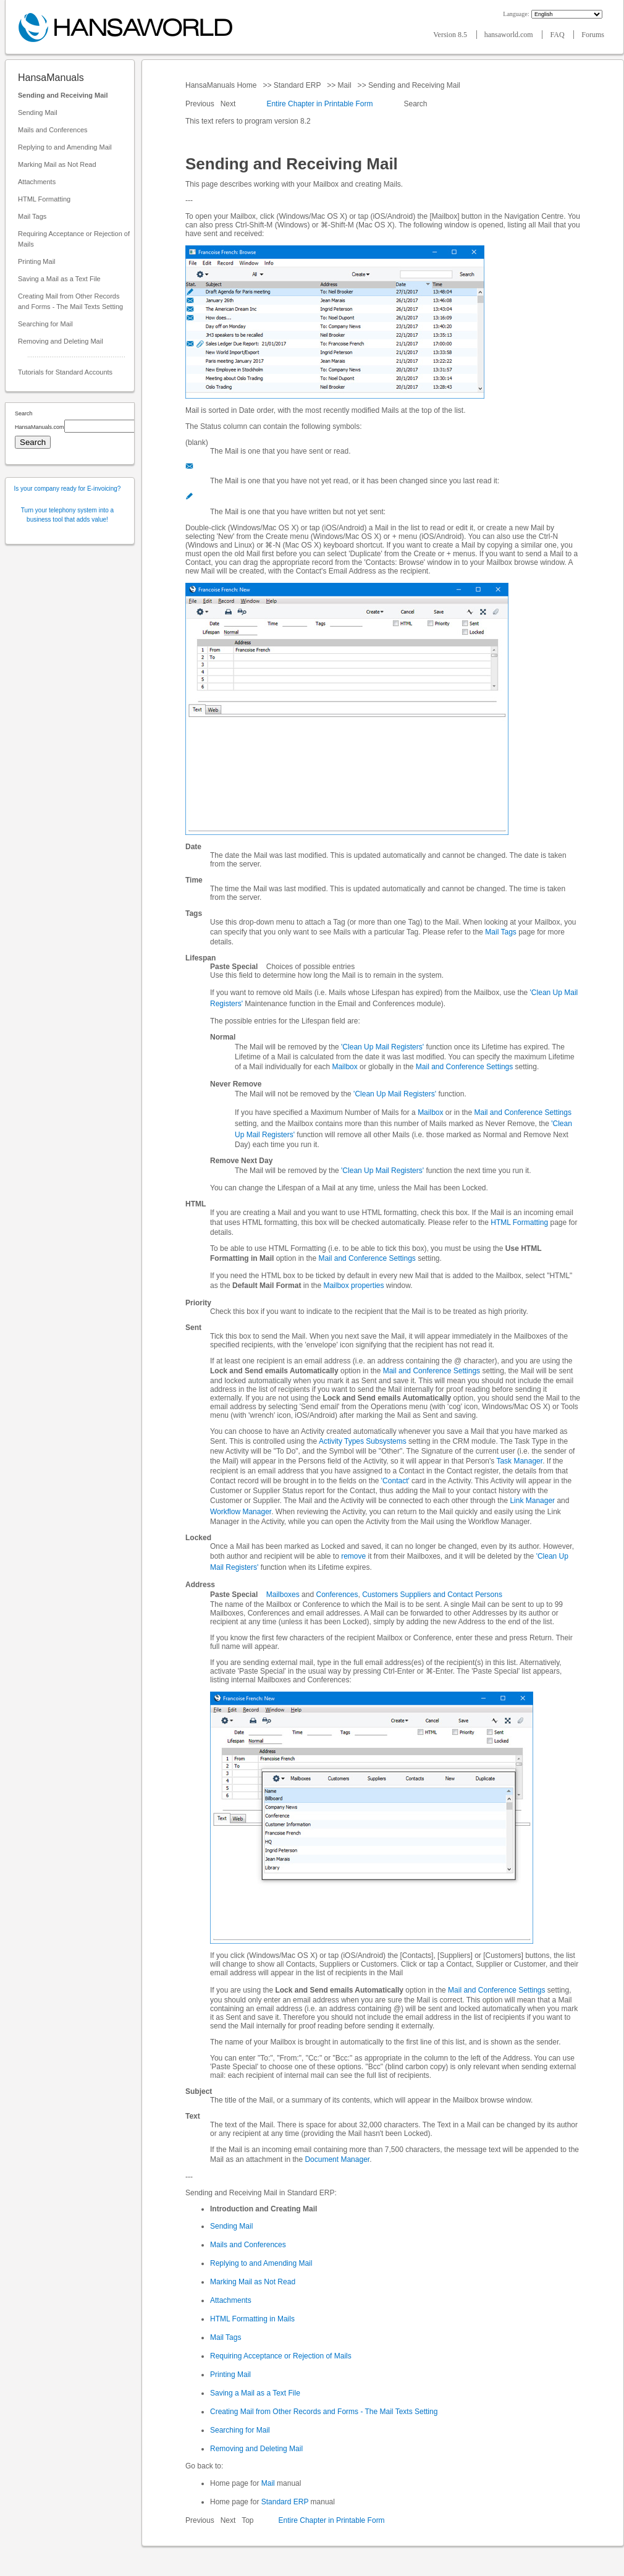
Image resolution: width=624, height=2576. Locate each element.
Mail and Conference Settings (464, 1066)
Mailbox (344, 1066)
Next (229, 104)
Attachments (37, 181)
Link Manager (532, 1500)
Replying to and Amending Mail (65, 147)
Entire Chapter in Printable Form (319, 104)
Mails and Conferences (53, 129)
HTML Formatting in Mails (252, 2319)
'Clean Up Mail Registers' (382, 1047)
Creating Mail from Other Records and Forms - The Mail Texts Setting (70, 301)
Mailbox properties (353, 1285)
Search (415, 104)
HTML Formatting (44, 199)
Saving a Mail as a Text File (59, 278)
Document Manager (337, 2159)
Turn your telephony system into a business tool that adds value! (67, 515)
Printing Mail (37, 261)
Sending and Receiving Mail (63, 95)
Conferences (337, 1594)
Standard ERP (297, 85)
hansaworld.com (509, 34)
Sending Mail (37, 112)
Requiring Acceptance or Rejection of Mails (74, 239)
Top (247, 2520)
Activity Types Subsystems (363, 1441)
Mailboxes (283, 1594)
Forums (592, 34)
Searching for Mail (45, 324)
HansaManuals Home (222, 85)
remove (353, 1556)
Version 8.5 (451, 34)
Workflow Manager (240, 1511)
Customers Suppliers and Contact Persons (432, 1594)
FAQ (558, 34)
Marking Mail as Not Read (57, 164)
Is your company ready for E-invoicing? (67, 488)
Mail (344, 85)
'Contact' (395, 1481)
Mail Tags (32, 216)
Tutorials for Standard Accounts (65, 372)
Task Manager (519, 1461)
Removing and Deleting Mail (60, 341)
